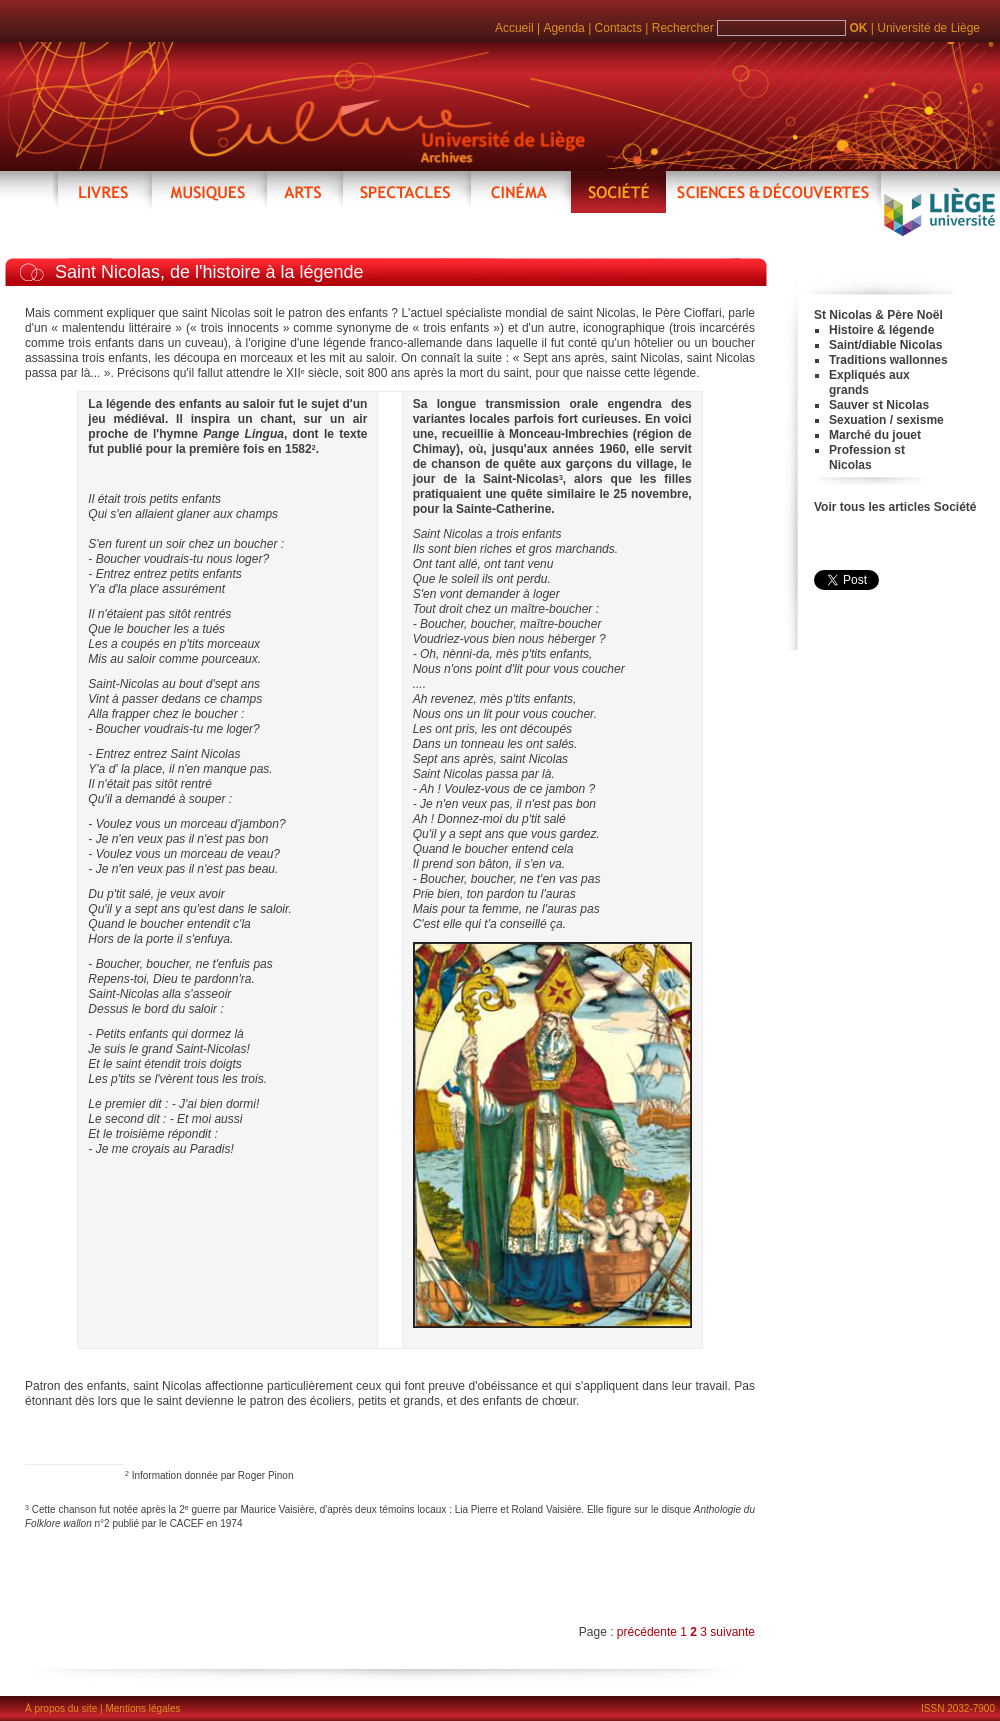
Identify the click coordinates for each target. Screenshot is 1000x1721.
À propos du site (61, 1708)
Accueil (514, 28)
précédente (648, 1632)
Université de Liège (928, 28)
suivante (732, 1632)
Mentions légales (142, 1708)
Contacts (618, 28)
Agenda (563, 28)
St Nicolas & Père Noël (878, 315)
